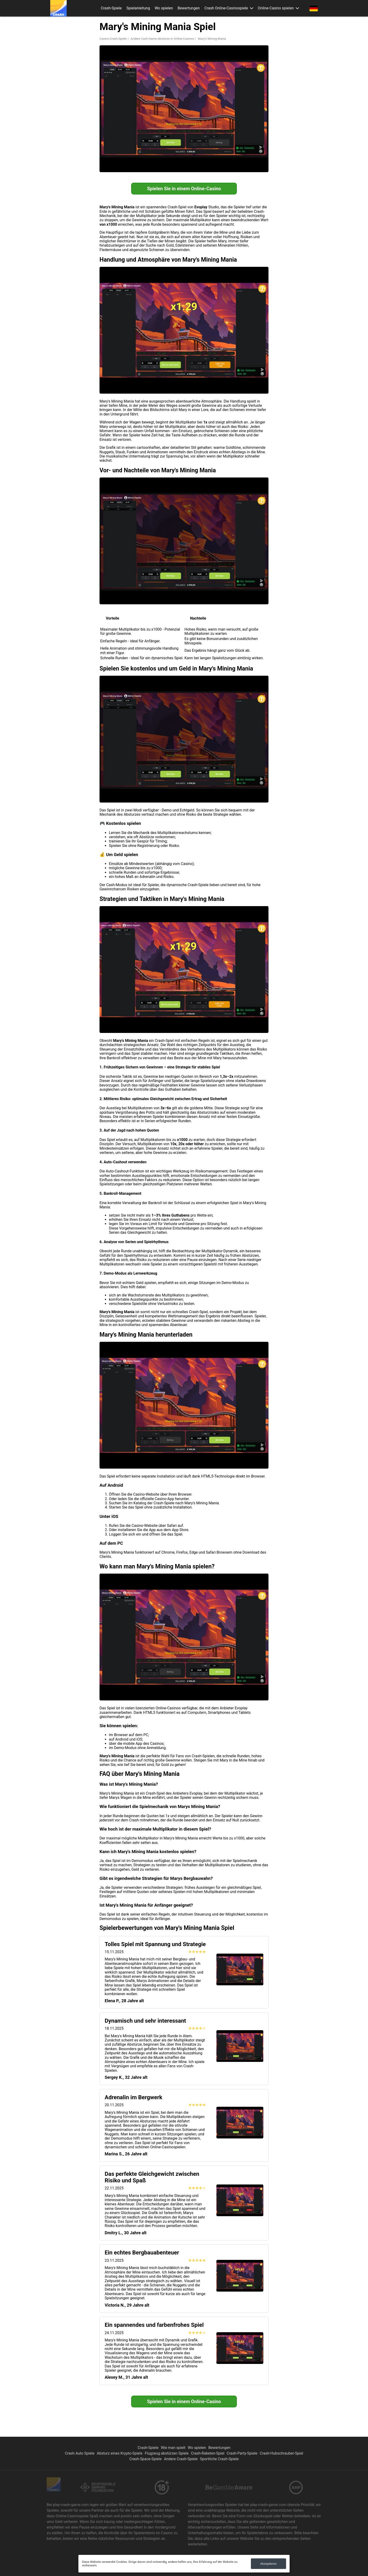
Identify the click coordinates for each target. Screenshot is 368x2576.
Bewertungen (189, 8)
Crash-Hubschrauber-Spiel (281, 2453)
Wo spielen (164, 8)
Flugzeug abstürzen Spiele (166, 2453)
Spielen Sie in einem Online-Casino (184, 188)
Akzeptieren (268, 2563)
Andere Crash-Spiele (180, 2459)
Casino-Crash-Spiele (113, 38)
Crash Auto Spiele (79, 2453)
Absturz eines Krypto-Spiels (119, 2453)
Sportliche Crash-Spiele (219, 2459)
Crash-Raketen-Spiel (207, 2453)
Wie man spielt (173, 2447)
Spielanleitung (138, 8)
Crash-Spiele (111, 8)
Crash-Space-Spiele (145, 2459)
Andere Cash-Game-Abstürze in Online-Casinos (162, 38)
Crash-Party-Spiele (242, 2453)
